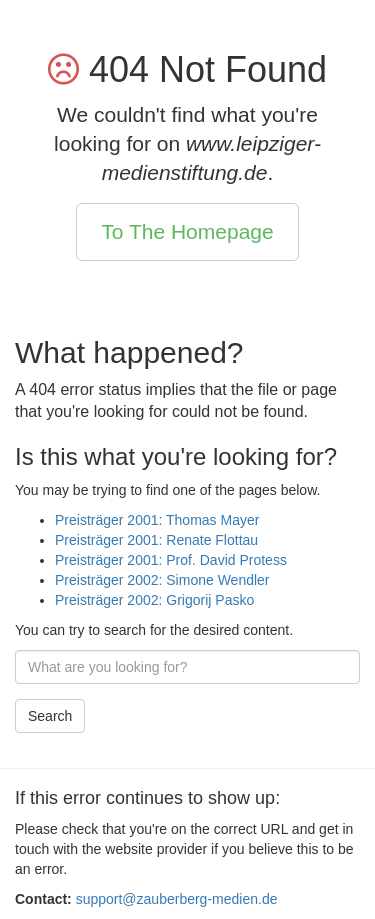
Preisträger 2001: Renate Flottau (156, 540)
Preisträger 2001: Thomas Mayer (157, 520)
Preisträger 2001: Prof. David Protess (171, 560)
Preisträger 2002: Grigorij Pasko (154, 600)
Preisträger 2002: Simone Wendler (162, 580)
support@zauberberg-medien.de (177, 899)
